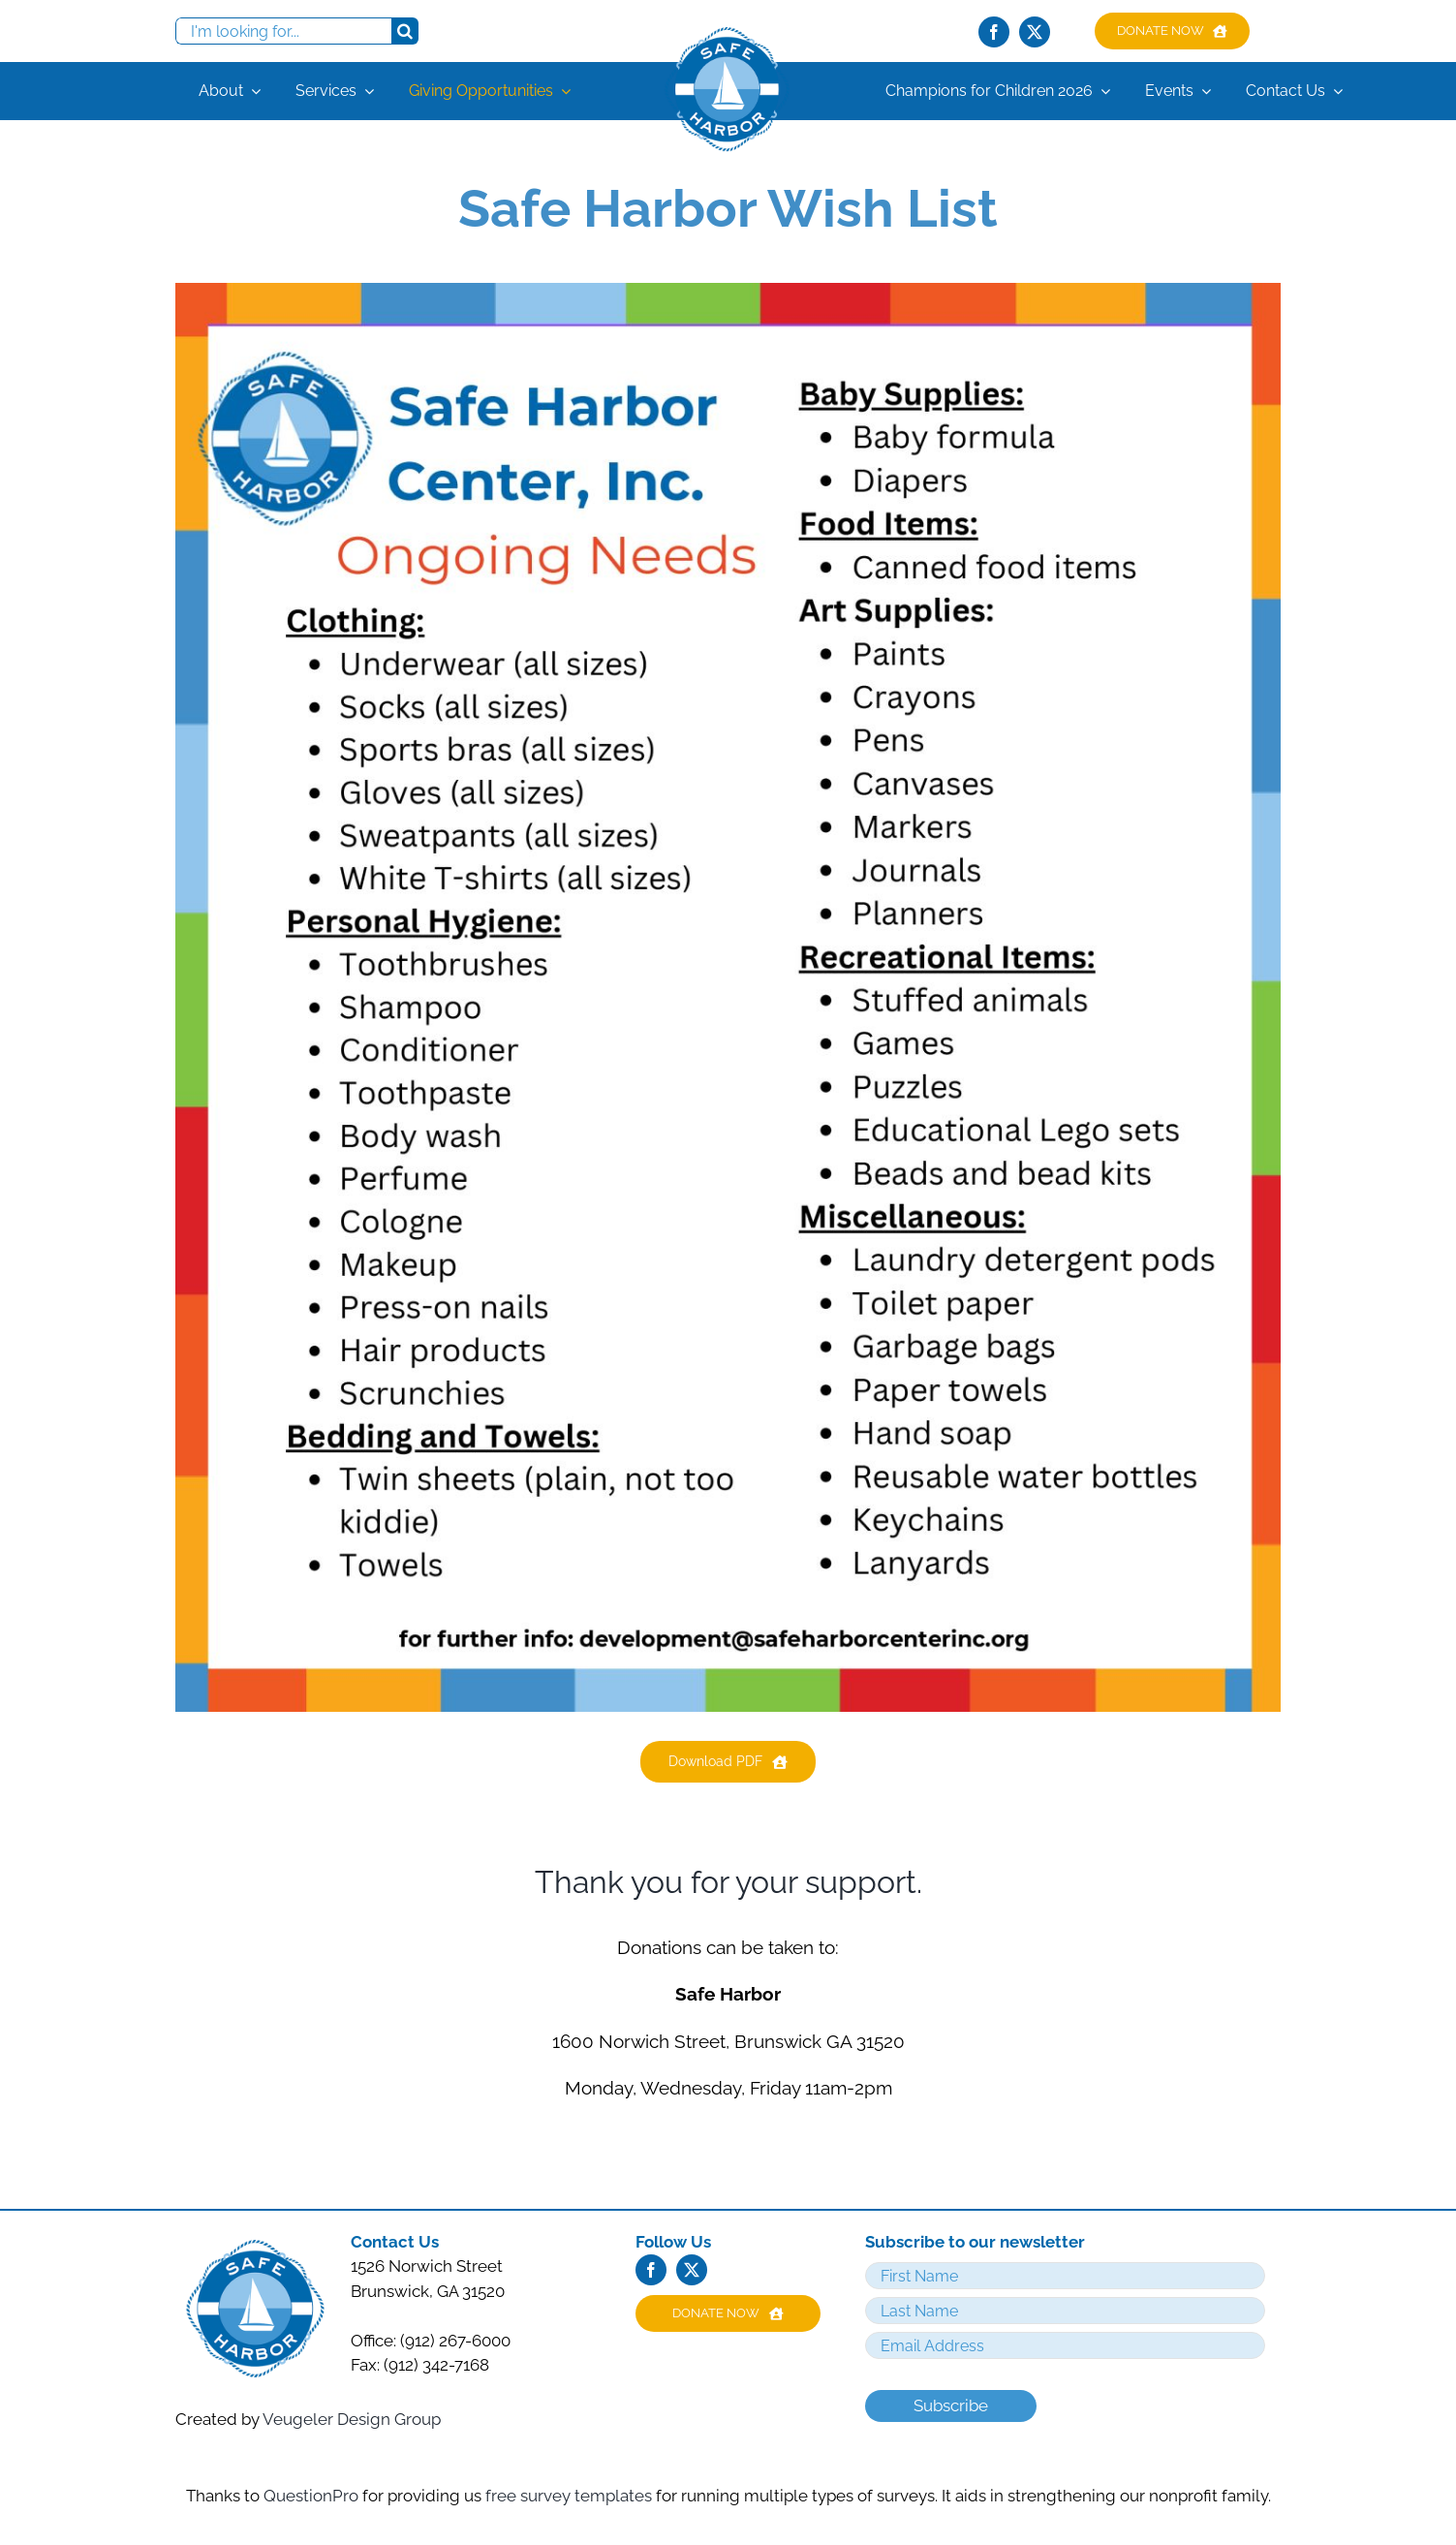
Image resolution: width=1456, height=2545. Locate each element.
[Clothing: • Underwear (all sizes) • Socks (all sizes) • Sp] (727, 290)
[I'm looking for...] (283, 31)
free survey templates (570, 2495)
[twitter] (1034, 31)
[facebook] (993, 31)
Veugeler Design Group (352, 2419)
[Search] (404, 31)
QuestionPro (312, 2495)
